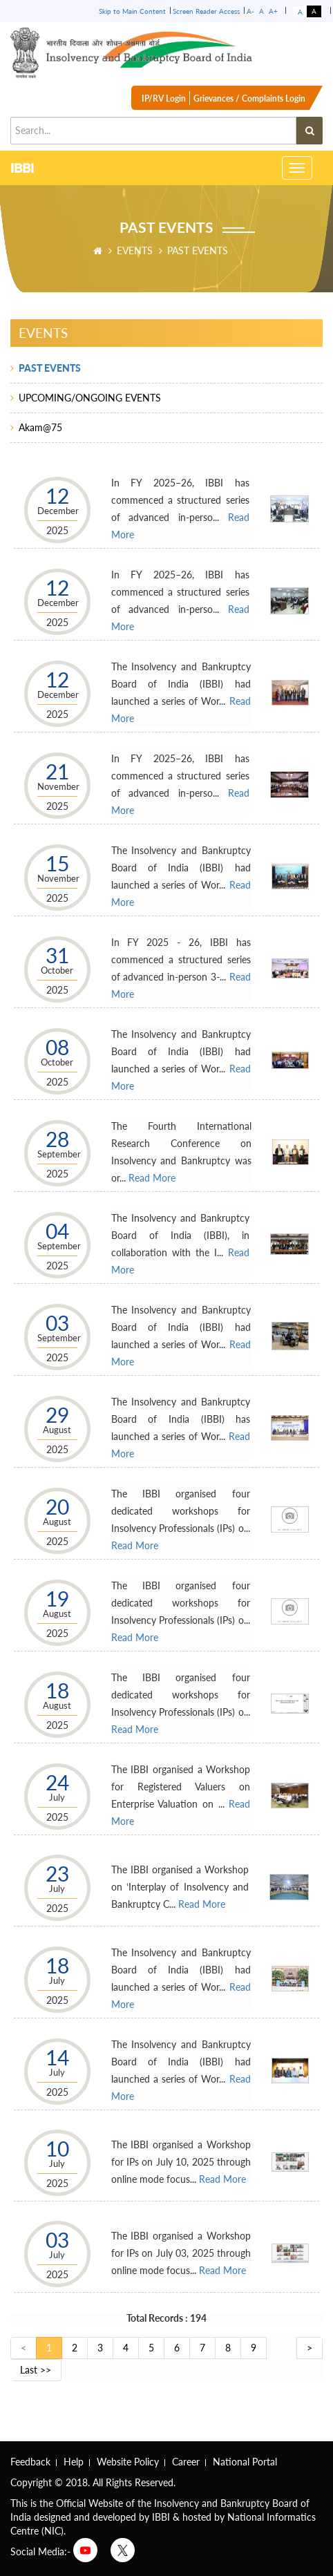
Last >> (35, 2370)
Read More (152, 1178)
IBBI (22, 169)
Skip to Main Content (132, 11)
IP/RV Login (164, 98)
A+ (273, 11)
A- (250, 11)
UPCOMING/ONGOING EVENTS (90, 398)
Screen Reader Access (206, 11)
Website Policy (128, 2462)
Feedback (30, 2462)
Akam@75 (40, 427)
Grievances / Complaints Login (249, 98)
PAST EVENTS (50, 368)
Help (74, 2462)
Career (186, 2462)
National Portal (245, 2462)
